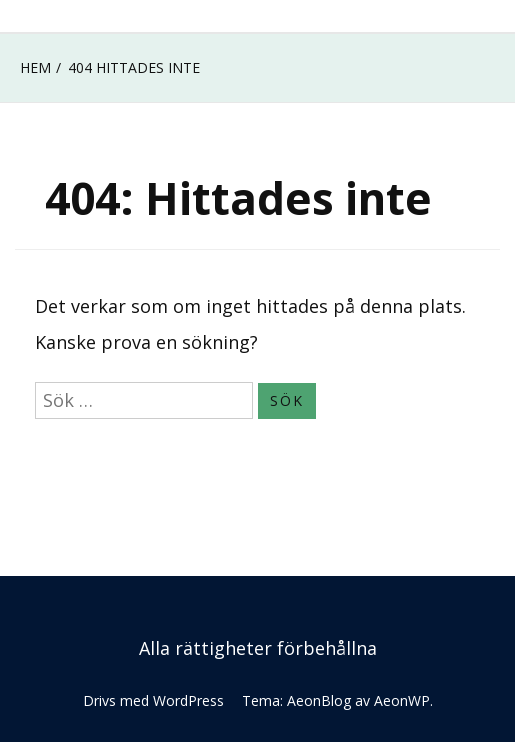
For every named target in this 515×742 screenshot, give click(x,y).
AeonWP (402, 700)
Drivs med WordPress (153, 700)
